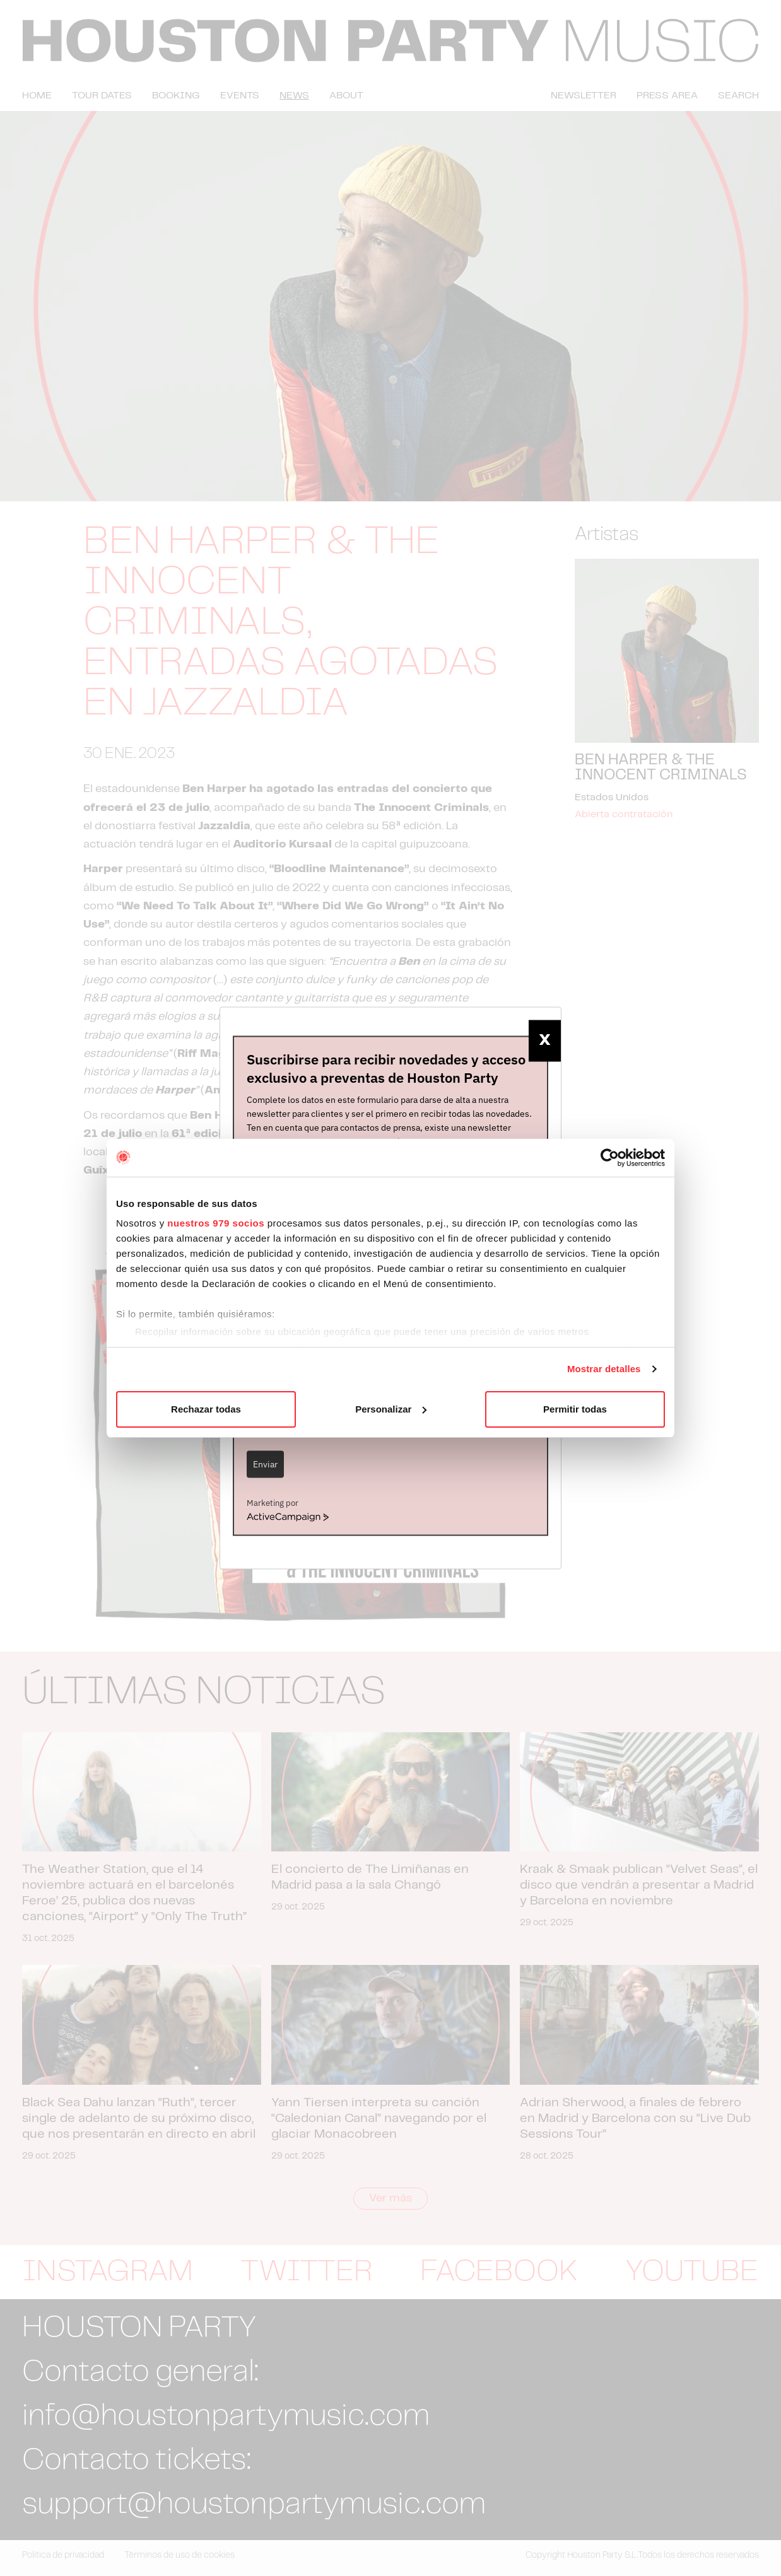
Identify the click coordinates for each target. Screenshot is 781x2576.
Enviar (265, 1464)
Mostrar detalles (604, 1368)
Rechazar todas (206, 1409)
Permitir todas (575, 1409)
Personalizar (390, 1409)
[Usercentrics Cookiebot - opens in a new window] (610, 1157)
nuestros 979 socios (215, 1223)
